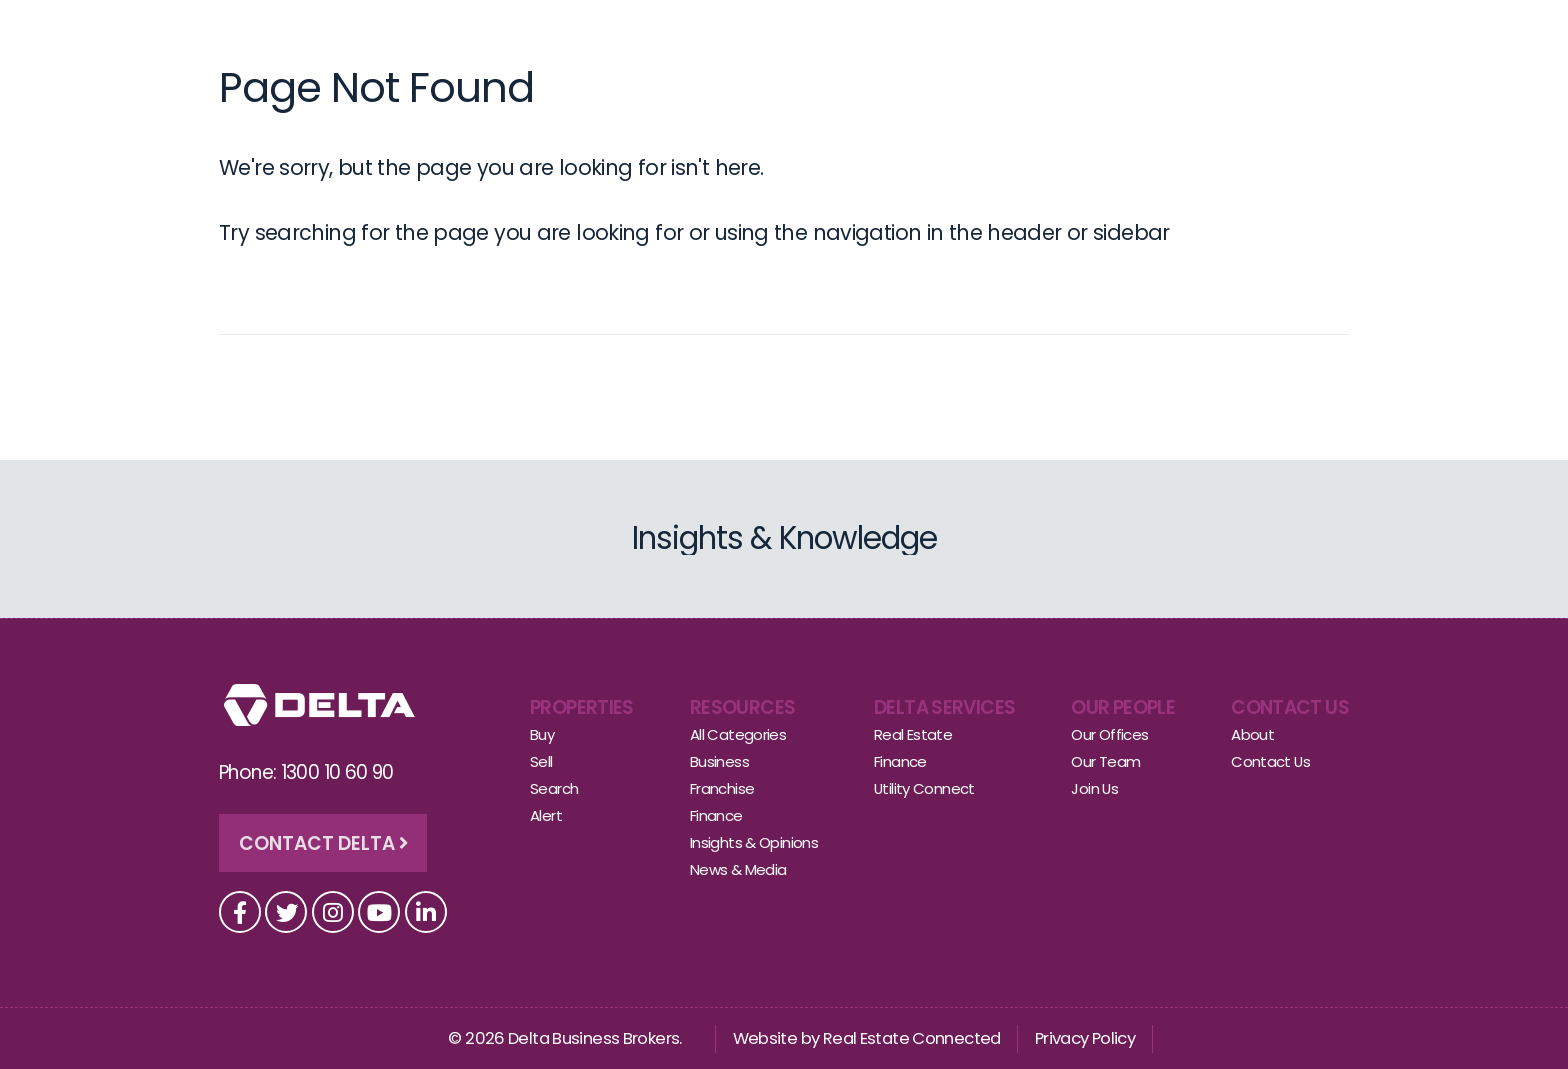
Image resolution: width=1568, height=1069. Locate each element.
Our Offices (1109, 734)
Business (719, 761)
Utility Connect (924, 788)
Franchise (722, 788)
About (1142, 33)
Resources (742, 707)
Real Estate (913, 734)
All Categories (738, 734)
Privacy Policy (1085, 1038)
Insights (1054, 33)
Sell (715, 33)
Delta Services (944, 707)
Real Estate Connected (912, 1038)
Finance (716, 815)
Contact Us (1245, 33)
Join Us (1094, 788)
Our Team (1105, 761)
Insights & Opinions (754, 842)
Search (554, 788)
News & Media (738, 869)
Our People (799, 33)
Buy (660, 33)
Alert (546, 815)
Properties (582, 707)
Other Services (931, 33)
